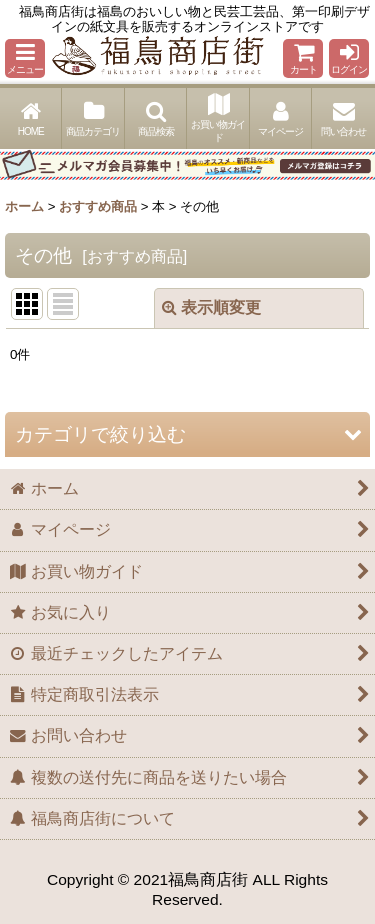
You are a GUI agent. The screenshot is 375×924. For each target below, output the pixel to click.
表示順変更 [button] (211, 307)
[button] (25, 58)
